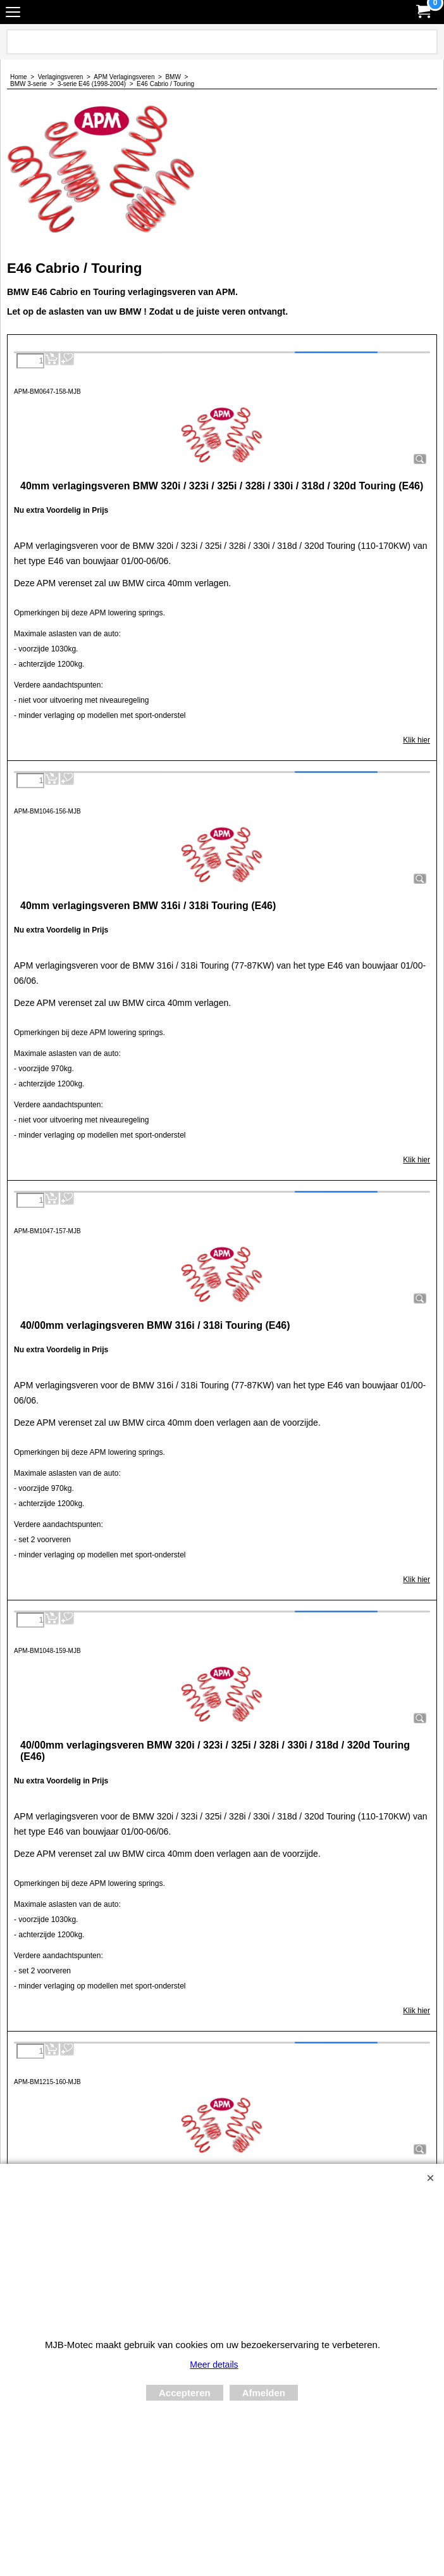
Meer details (214, 2364)
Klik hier (416, 740)
